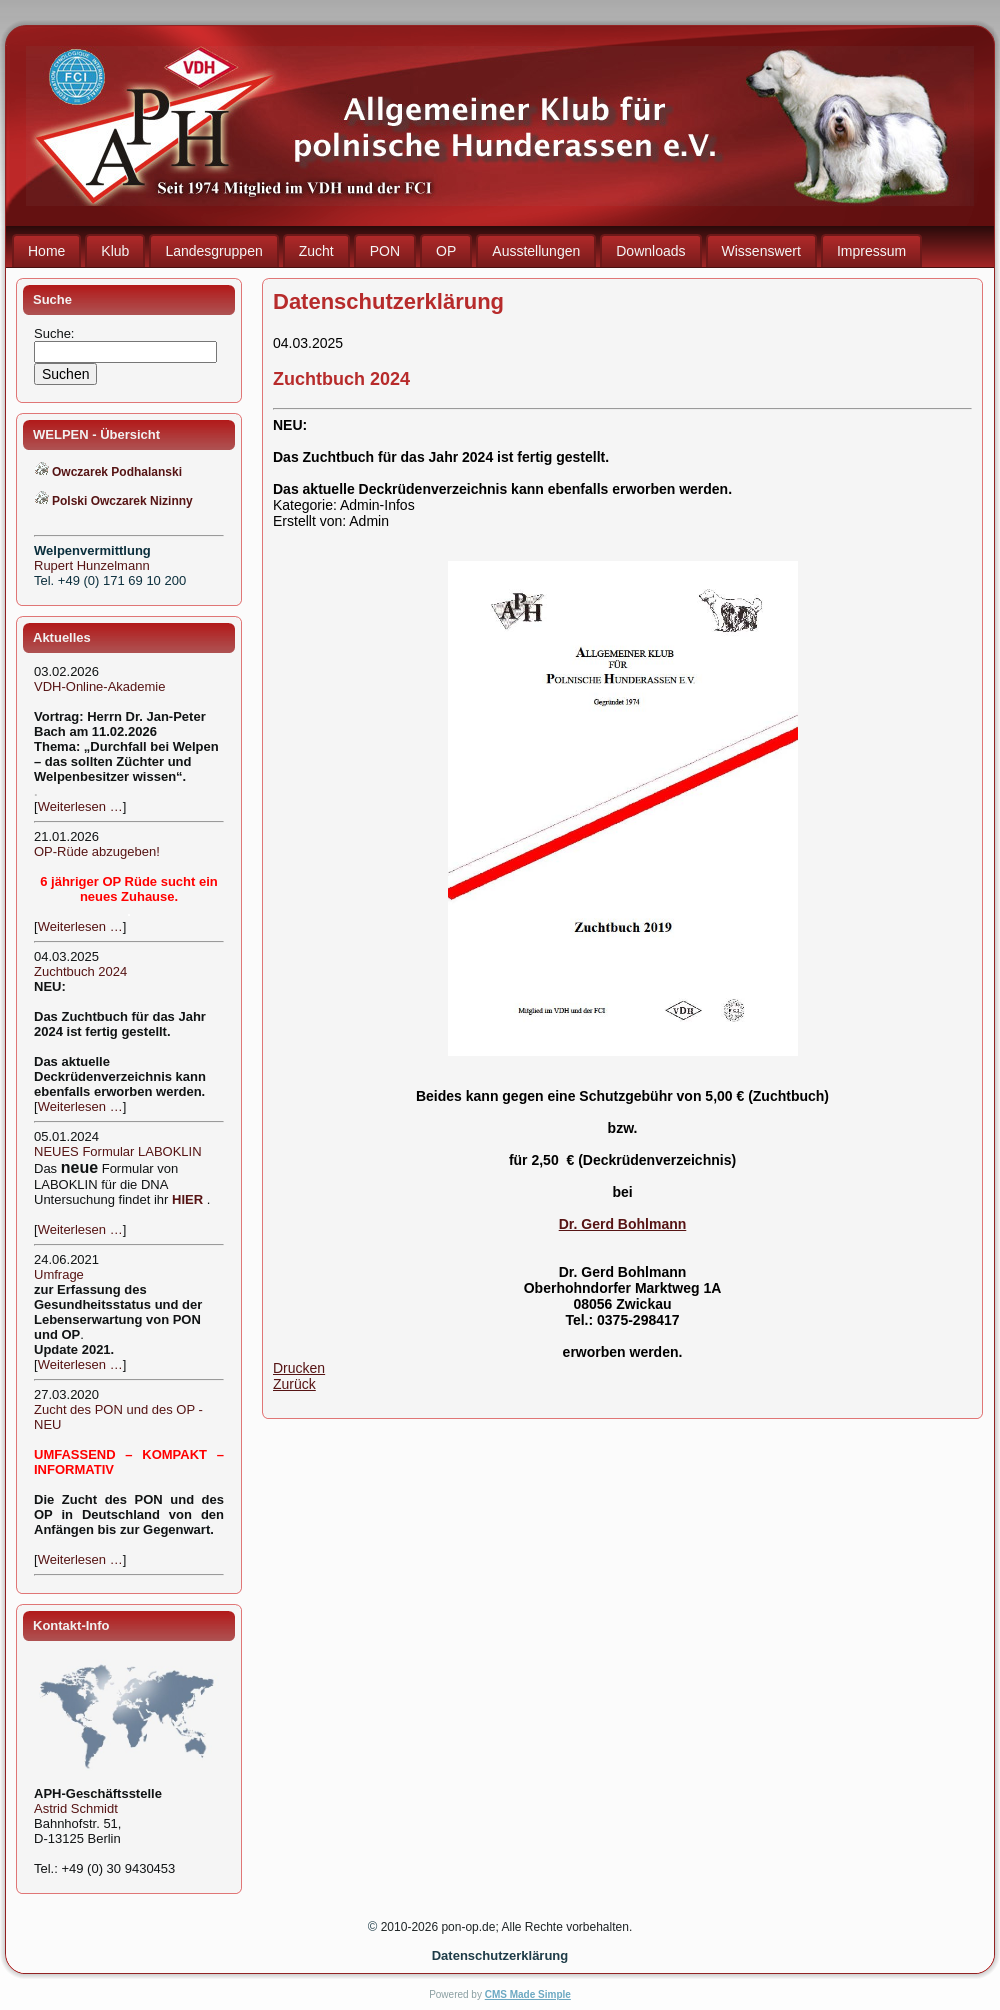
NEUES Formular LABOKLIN (118, 1151)
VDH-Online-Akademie (100, 686)
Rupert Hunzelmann (92, 565)
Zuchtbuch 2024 (80, 971)
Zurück (294, 1384)
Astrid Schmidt (76, 1808)
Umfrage (59, 1274)
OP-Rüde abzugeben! (97, 851)
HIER (187, 1199)
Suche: (56, 333)
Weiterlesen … (80, 806)
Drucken (299, 1368)
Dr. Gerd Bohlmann (623, 1224)
